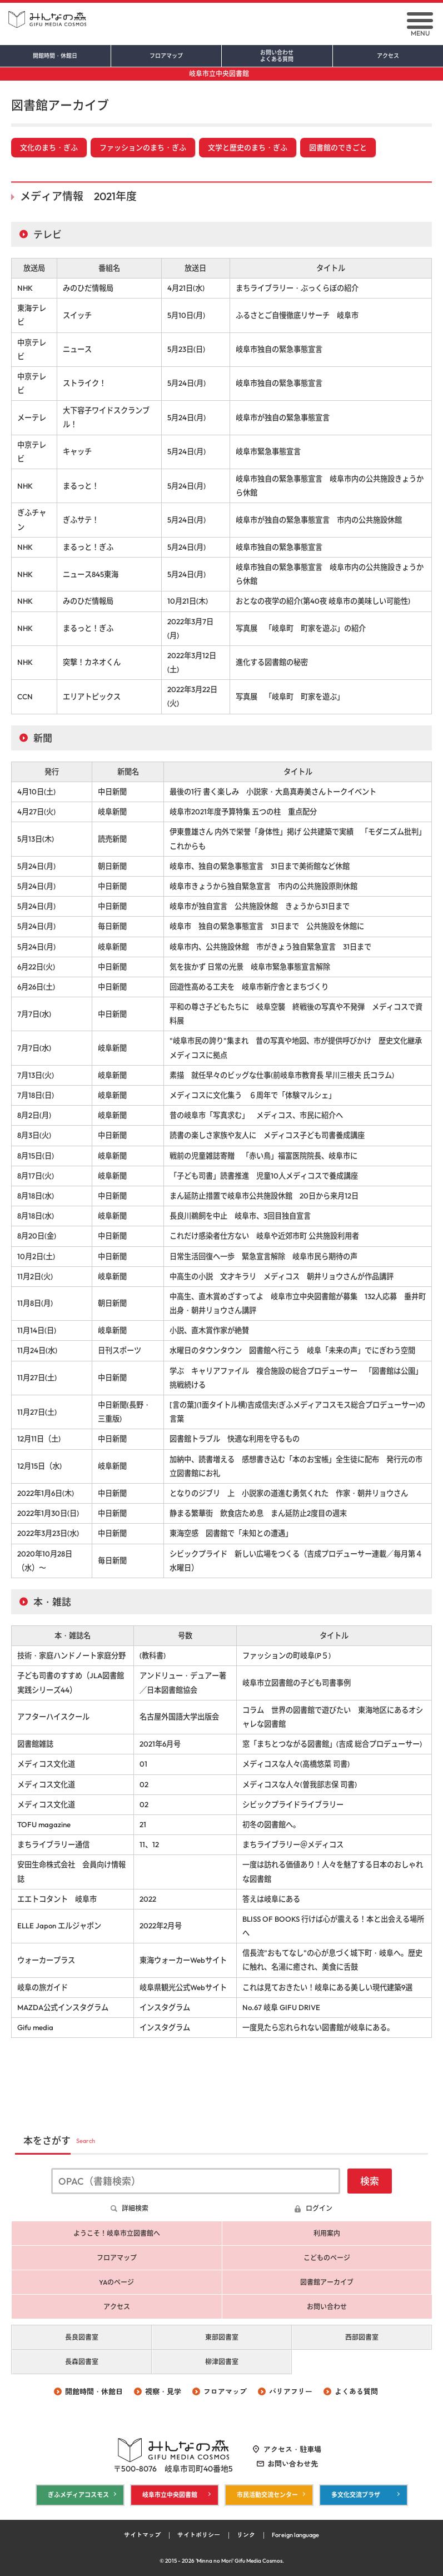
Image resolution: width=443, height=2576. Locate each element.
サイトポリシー (198, 2535)
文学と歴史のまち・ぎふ (247, 147)
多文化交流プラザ (355, 2495)
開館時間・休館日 (55, 56)
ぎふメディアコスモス (78, 2495)
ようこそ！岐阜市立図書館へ (116, 2233)
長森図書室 (81, 2362)
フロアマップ (166, 56)
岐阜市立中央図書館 (219, 73)
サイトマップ (142, 2535)
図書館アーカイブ (327, 2282)
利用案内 (326, 2233)
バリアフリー (290, 2391)
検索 (369, 2181)
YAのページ (116, 2282)
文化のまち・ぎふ (49, 147)
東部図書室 (221, 2337)
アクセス (388, 56)
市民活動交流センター (267, 2495)
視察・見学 (163, 2391)
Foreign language (295, 2535)
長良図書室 (81, 2337)
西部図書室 (362, 2337)
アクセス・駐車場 (292, 2449)
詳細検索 (135, 2208)
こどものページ (326, 2258)
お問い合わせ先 (292, 2463)
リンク (246, 2535)
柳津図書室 (221, 2362)
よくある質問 (356, 2391)
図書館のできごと (338, 147)
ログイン (319, 2208)
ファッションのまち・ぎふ (142, 147)
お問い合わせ (277, 56)
